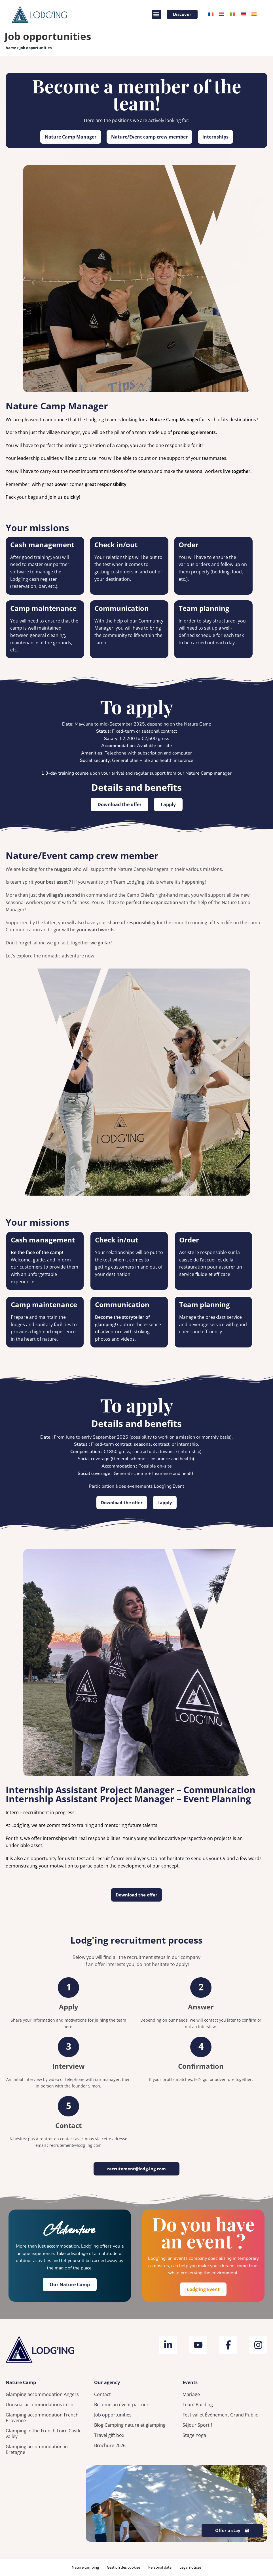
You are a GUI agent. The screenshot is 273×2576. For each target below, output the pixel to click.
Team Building (198, 2404)
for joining (98, 2020)
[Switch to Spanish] (254, 14)
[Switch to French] (211, 14)
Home (11, 47)
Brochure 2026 (110, 2445)
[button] (155, 14)
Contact (102, 2394)
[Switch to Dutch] (221, 14)
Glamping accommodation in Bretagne (37, 2449)
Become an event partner (121, 2404)
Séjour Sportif (197, 2425)
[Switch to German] (243, 14)
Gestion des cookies (123, 2567)
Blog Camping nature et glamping (130, 2425)
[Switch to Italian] (232, 14)
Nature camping (85, 2567)
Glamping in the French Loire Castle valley (44, 2433)
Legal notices (190, 2567)
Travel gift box (109, 2435)
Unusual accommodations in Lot (40, 2404)
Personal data (160, 2567)
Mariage (191, 2394)
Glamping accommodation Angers (42, 2394)
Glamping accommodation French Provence (42, 2417)
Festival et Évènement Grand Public (220, 2415)
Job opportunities (113, 2415)
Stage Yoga (194, 2435)
